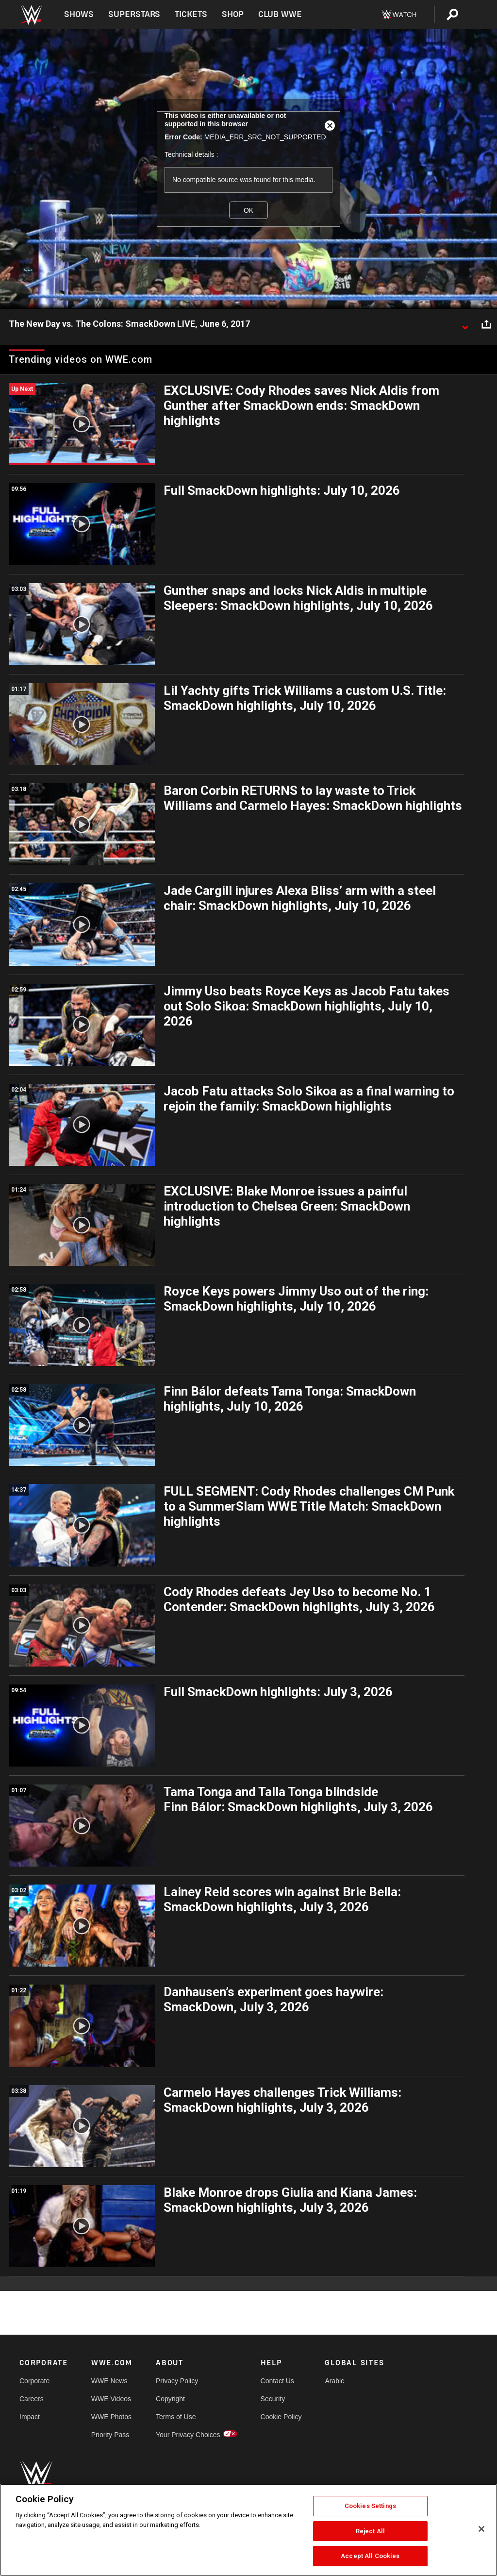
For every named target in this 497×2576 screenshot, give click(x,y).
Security (273, 2399)
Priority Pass (110, 2435)
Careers (31, 2399)
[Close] (481, 2529)
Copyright (170, 2399)
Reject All (370, 2531)
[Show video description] (465, 324)
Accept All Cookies (370, 2555)
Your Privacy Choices (188, 2435)
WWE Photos (111, 2417)
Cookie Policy (281, 2417)
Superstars (134, 14)
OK (248, 210)
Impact (29, 2417)
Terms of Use (176, 2417)
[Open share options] (486, 324)
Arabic (334, 2381)
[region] (248, 2530)
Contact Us (277, 2381)
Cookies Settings (370, 2505)
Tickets (191, 14)
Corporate (34, 2381)
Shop (233, 14)
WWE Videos (111, 2399)
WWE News (109, 2381)
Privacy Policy (177, 2381)
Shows (79, 14)
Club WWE (280, 14)
